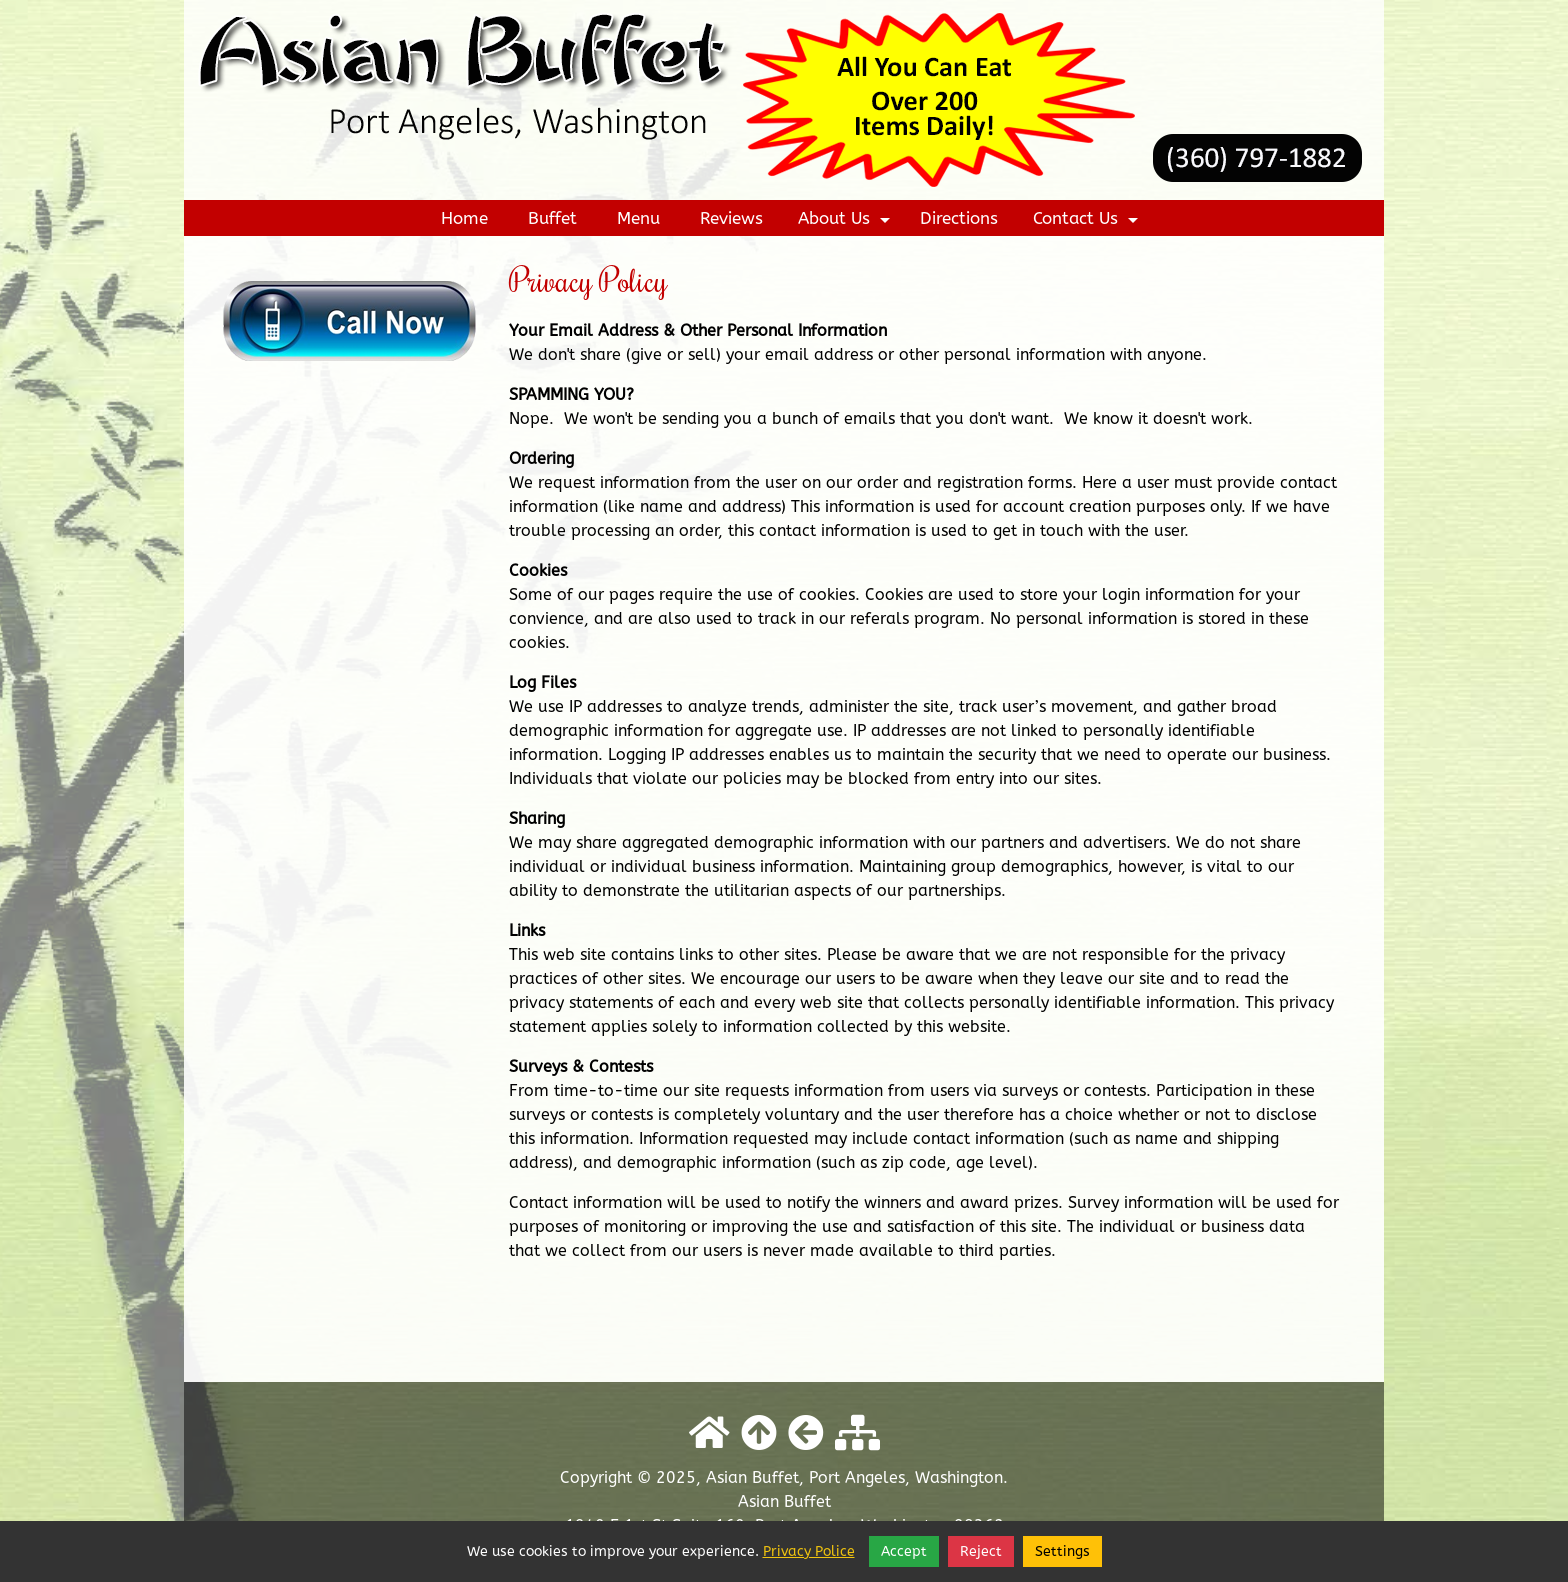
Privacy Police (809, 1551)
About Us (846, 222)
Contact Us (1088, 222)
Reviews (731, 218)
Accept (904, 1551)
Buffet (552, 218)
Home (464, 218)
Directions (959, 218)
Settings (1062, 1551)
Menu (638, 218)
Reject (981, 1551)
